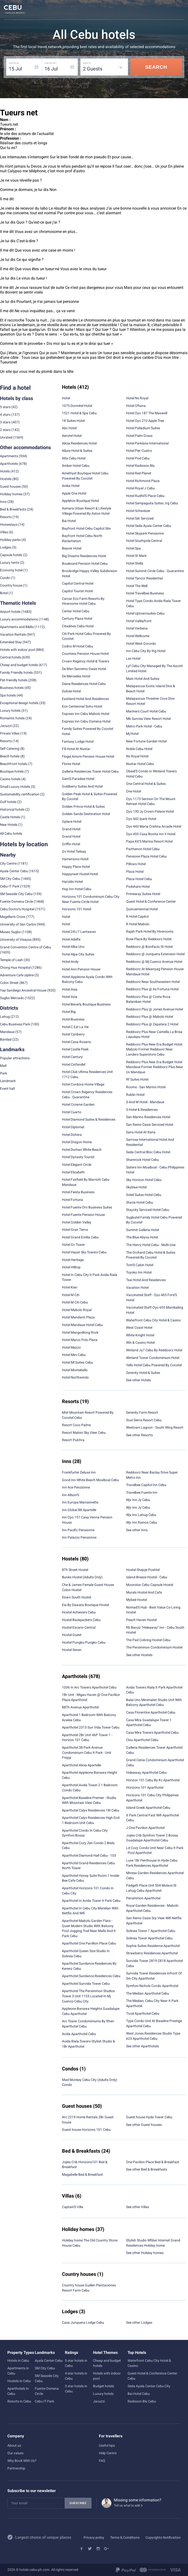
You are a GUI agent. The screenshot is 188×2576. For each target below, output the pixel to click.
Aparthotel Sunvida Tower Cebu (86, 1984)
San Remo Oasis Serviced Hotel (149, 1125)
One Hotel (133, 791)
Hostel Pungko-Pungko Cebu (84, 1642)
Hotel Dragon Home (77, 1142)
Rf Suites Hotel (137, 1079)
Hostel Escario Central (78, 1627)
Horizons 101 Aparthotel (144, 1787)
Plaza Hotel (134, 871)
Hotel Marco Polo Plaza (79, 1340)
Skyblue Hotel (136, 1187)
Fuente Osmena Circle (16, 901)
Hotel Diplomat (73, 1127)
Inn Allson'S (70, 1495)
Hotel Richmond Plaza (143, 481)
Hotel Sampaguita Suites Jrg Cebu (152, 503)
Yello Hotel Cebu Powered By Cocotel (154, 1365)
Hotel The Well (136, 586)
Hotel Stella (134, 563)
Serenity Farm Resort (142, 1412)
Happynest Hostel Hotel (80, 874)
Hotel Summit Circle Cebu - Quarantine (155, 571)
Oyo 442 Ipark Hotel (141, 819)
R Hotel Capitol (137, 916)
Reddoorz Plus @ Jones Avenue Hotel (154, 1009)
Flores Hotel (71, 764)
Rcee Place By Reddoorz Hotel (148, 939)
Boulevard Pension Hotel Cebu (85, 563)
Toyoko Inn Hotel (139, 1272)
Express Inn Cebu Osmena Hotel (86, 721)
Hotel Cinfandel (73, 1064)
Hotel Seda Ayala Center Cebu (148, 526)
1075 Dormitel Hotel (77, 406)
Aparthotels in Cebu (18, 2391)
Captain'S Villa (72, 2207)
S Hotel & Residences (142, 1110)
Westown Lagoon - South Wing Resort (154, 1427)
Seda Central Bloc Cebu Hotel (148, 1152)
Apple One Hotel (74, 493)
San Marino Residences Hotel (148, 1117)
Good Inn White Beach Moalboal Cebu (90, 1480)
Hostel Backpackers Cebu (81, 1620)
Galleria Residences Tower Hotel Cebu (90, 771)
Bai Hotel (69, 521)
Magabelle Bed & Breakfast (82, 2174)
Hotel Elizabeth (73, 1172)
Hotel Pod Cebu (138, 458)
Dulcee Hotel (71, 691)
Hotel (66, 398)
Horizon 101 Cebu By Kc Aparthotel (152, 1780)
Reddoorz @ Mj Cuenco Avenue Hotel (154, 962)
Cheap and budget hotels (19, 665)
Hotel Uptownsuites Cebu (145, 613)
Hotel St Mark (136, 556)
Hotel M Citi (70, 1295)
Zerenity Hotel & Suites (143, 1373)
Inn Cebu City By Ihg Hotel (145, 651)
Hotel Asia (69, 989)
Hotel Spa (133, 548)
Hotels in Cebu (18, 2360)
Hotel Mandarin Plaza (78, 1317)
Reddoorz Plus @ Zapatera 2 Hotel (152, 1024)
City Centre (8, 863)
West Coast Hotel (139, 1327)
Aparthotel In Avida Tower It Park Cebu (91, 1901)
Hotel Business (73, 1019)
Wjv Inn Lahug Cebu (141, 1515)
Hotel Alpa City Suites (78, 954)
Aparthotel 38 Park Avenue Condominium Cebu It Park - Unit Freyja (86, 1752)
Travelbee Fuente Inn (141, 1492)
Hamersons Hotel (75, 859)
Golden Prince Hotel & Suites (83, 806)
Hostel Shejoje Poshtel (143, 1570)
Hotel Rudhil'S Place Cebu (145, 496)
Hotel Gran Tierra (75, 1230)
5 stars (5, 407)
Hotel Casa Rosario (76, 1042)
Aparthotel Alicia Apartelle (81, 1765)
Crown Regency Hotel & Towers (85, 661)
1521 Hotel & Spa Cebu (79, 413)
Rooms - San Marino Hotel (145, 1087)
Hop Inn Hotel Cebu (76, 889)
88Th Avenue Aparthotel (80, 1707)
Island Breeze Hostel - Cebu (146, 1577)
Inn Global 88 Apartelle (79, 1510)
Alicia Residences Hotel (79, 443)
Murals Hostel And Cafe (144, 1592)
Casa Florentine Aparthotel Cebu (150, 1712)
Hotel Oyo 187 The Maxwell (146, 413)
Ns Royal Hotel (137, 756)
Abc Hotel (69, 428)
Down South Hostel (76, 1597)
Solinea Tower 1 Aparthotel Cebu (150, 1931)
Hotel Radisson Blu (140, 466)
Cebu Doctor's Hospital (17, 909)
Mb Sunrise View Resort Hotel (148, 719)
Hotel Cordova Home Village (83, 1084)
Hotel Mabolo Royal (77, 1310)
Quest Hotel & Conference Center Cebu (152, 2375)
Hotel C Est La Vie (75, 1027)
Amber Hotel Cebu (75, 466)
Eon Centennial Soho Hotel (82, 706)
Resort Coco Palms (76, 1425)
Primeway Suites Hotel (143, 894)
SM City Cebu (10, 879)
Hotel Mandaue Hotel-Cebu (82, 1325)
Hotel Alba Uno (73, 947)
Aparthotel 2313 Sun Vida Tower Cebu (90, 1727)
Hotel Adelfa (71, 939)
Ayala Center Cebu (14, 871)
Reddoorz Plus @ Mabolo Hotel (149, 1017)
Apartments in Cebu (18, 2370)
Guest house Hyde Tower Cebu (149, 2117)
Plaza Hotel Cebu (139, 879)
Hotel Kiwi (69, 1287)
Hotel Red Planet (138, 473)
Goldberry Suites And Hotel (82, 786)
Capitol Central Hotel (77, 583)
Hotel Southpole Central (144, 541)
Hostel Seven (72, 1650)
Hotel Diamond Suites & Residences (88, 1119)
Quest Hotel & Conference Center (151, 901)
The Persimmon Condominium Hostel (154, 1647)
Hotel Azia (69, 997)
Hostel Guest (72, 1635)
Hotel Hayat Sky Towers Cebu (84, 1252)
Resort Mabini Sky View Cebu (84, 1433)
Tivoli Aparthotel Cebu (142, 2013)
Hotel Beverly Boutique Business (86, 1004)
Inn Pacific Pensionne (78, 1530)
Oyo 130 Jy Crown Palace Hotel (150, 811)
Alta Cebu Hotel (73, 458)
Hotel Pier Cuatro (139, 451)
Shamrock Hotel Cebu (142, 1160)
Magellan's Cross (12, 917)
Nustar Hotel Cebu (140, 764)
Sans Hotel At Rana (140, 1132)
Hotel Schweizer (138, 511)
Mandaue (7, 1032)
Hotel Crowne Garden (78, 1104)
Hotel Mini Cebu (74, 1355)
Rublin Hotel (135, 1095)
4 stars (5, 414)
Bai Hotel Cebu (139, 2394)
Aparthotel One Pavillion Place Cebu (89, 1943)
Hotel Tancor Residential (144, 578)
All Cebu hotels (11, 833)
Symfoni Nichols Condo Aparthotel (152, 1986)
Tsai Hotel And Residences (146, 1280)
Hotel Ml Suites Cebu (77, 1362)
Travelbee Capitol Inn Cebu (146, 1485)
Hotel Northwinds (75, 1377)
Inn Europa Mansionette (80, 1502)
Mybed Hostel (136, 1600)
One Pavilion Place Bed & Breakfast (152, 2162)
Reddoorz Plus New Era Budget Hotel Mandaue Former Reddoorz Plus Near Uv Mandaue (154, 1067)
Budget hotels (103, 2386)
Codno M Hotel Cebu (77, 646)
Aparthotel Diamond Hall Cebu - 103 (89, 1855)
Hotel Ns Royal (137, 398)
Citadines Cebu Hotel (78, 626)
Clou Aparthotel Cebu (142, 1740)
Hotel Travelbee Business (145, 593)
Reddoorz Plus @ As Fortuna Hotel (152, 989)
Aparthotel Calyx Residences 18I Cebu (90, 1810)
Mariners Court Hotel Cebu (146, 711)
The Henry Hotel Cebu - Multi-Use (151, 1245)
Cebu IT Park (9, 886)
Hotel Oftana (136, 406)
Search (156, 67)
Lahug (5, 1017)
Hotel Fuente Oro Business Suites (87, 1207)
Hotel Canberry (73, 1034)
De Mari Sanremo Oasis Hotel (84, 669)
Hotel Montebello (75, 1370)
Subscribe (78, 2503)
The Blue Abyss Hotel (142, 1237)
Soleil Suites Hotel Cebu (143, 1195)
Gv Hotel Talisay (74, 851)
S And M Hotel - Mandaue (145, 1102)
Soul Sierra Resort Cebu (144, 1420)
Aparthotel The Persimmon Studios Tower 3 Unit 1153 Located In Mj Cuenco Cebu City (88, 1996)
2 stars (5, 430)
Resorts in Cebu (19, 2401)
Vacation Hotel (137, 1287)
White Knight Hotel (140, 1335)
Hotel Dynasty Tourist (78, 1157)
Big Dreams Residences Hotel (84, 556)
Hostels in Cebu (19, 2381)
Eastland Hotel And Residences (85, 699)
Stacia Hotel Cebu (139, 1202)
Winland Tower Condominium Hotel (152, 1358)
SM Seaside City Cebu (16, 894)
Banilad (6, 1039)
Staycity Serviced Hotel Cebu (147, 1210)
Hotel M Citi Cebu (75, 1302)
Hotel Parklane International (147, 443)
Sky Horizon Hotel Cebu (144, 1180)
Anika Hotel (70, 486)
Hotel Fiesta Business (78, 1192)
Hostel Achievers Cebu (79, 1612)
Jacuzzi (99, 2401)
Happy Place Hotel (76, 867)
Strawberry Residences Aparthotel (152, 1953)
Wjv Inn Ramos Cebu (141, 1522)
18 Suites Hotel (73, 421)
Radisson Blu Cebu (142, 2401)
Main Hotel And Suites (142, 679)
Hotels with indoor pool (107, 2375)
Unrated (6, 437)
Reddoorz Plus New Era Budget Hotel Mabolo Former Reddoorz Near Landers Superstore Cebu (154, 1049)
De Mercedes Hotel (76, 676)
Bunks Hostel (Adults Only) (82, 1577)
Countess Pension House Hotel (85, 654)
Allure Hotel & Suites (77, 451)
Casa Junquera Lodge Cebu (83, 2322)
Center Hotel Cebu (75, 611)
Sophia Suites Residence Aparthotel (153, 1946)
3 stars (5, 422)
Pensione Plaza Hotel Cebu (146, 856)
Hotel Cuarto (71, 1112)
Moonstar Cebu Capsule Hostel (149, 1585)
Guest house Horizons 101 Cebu (86, 2130)
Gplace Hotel (71, 821)
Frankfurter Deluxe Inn (79, 1472)
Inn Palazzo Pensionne (79, 1537)
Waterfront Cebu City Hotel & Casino (153, 1320)
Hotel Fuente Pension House (83, 1215)
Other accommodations (25, 447)
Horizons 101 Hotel (76, 909)
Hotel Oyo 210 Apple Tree (145, 421)
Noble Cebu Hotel (139, 749)
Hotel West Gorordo (141, 643)
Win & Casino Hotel (140, 1342)
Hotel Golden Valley (76, 1222)
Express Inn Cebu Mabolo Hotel (85, 714)
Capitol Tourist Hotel (77, 591)
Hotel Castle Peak (75, 1049)
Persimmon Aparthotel (143, 1898)
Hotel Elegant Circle (76, 1165)
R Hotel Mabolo (137, 924)
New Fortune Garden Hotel (146, 741)
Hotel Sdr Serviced (139, 518)
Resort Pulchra (73, 1440)
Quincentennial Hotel (142, 909)
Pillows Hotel (136, 864)
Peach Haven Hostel (141, 1620)
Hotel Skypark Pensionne (145, 533)
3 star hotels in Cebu (76, 2388)
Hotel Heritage (73, 1260)
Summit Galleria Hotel (142, 1230)
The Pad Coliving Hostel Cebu (148, 1640)
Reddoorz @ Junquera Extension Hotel (155, 954)
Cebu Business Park (15, 1024)
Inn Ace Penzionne (76, 1487)
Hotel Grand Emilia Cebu (80, 1237)
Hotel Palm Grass (139, 436)
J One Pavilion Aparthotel (145, 1828)
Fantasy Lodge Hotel (78, 741)
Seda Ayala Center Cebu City (149, 2386)
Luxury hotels (103, 2394)
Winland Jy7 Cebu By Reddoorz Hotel (154, 1350)
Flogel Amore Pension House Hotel (88, 756)
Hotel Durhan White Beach (82, 1150)
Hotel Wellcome (137, 636)
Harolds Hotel (72, 882)
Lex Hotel (133, 658)
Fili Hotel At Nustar (76, 749)
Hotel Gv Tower (73, 1245)
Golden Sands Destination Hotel (86, 814)
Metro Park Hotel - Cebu (144, 726)
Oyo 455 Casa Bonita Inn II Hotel (150, 834)
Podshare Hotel (138, 886)
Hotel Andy (70, 962)
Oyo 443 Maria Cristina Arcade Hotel (153, 826)
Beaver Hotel (71, 548)
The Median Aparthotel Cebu (147, 1993)
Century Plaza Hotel (77, 618)
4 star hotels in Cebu (76, 2375)
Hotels (5, 471)
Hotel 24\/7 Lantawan (79, 932)
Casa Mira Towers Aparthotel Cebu (152, 1732)
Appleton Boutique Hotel (80, 501)
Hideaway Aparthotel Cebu (146, 1772)
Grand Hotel (71, 829)
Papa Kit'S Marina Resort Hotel (149, 841)
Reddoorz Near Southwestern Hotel (153, 982)
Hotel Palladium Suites (143, 428)
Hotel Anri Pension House (81, 969)
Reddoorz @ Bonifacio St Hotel (149, 947)
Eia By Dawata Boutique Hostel (85, 1605)
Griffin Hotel (71, 844)
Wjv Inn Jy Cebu (138, 1500)
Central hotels (10, 657)
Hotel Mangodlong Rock (80, 1332)
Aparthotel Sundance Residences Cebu (91, 1976)
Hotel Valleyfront (139, 621)
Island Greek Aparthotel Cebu (148, 1808)
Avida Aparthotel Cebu (79, 2034)
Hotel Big (69, 1012)
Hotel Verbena (137, 628)
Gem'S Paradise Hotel (78, 779)
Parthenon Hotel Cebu (143, 849)
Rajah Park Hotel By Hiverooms (149, 931)
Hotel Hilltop (71, 1267)
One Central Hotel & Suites (146, 784)
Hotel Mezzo (71, 1347)
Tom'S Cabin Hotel (139, 1265)
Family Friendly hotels (16, 672)
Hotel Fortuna (72, 1200)
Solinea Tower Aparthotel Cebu (149, 1938)
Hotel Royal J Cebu (140, 488)
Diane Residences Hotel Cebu (84, 684)
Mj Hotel (132, 734)
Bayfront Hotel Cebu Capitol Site (86, 528)
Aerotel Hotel (72, 436)
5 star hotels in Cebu (76, 2363)
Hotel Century (72, 1057)
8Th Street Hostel (75, 1570)
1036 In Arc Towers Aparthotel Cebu (89, 1687)
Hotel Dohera (72, 1135)
